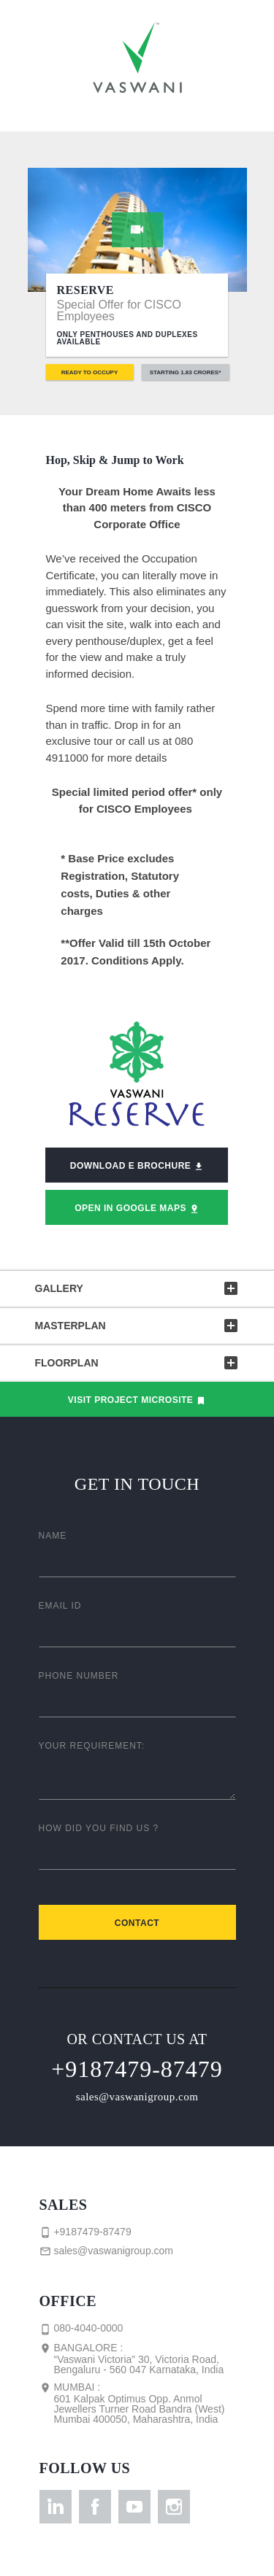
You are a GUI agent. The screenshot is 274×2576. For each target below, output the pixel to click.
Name (53, 1536)
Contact (137, 1923)
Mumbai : (133, 2403)
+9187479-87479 (137, 2069)
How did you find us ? (99, 1828)
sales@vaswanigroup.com (137, 2097)
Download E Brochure (137, 1166)
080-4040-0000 (81, 2329)
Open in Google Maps (137, 1208)
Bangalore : (133, 2359)
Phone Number (79, 1676)
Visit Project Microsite (137, 1400)
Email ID (60, 1606)
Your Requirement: (92, 1746)
